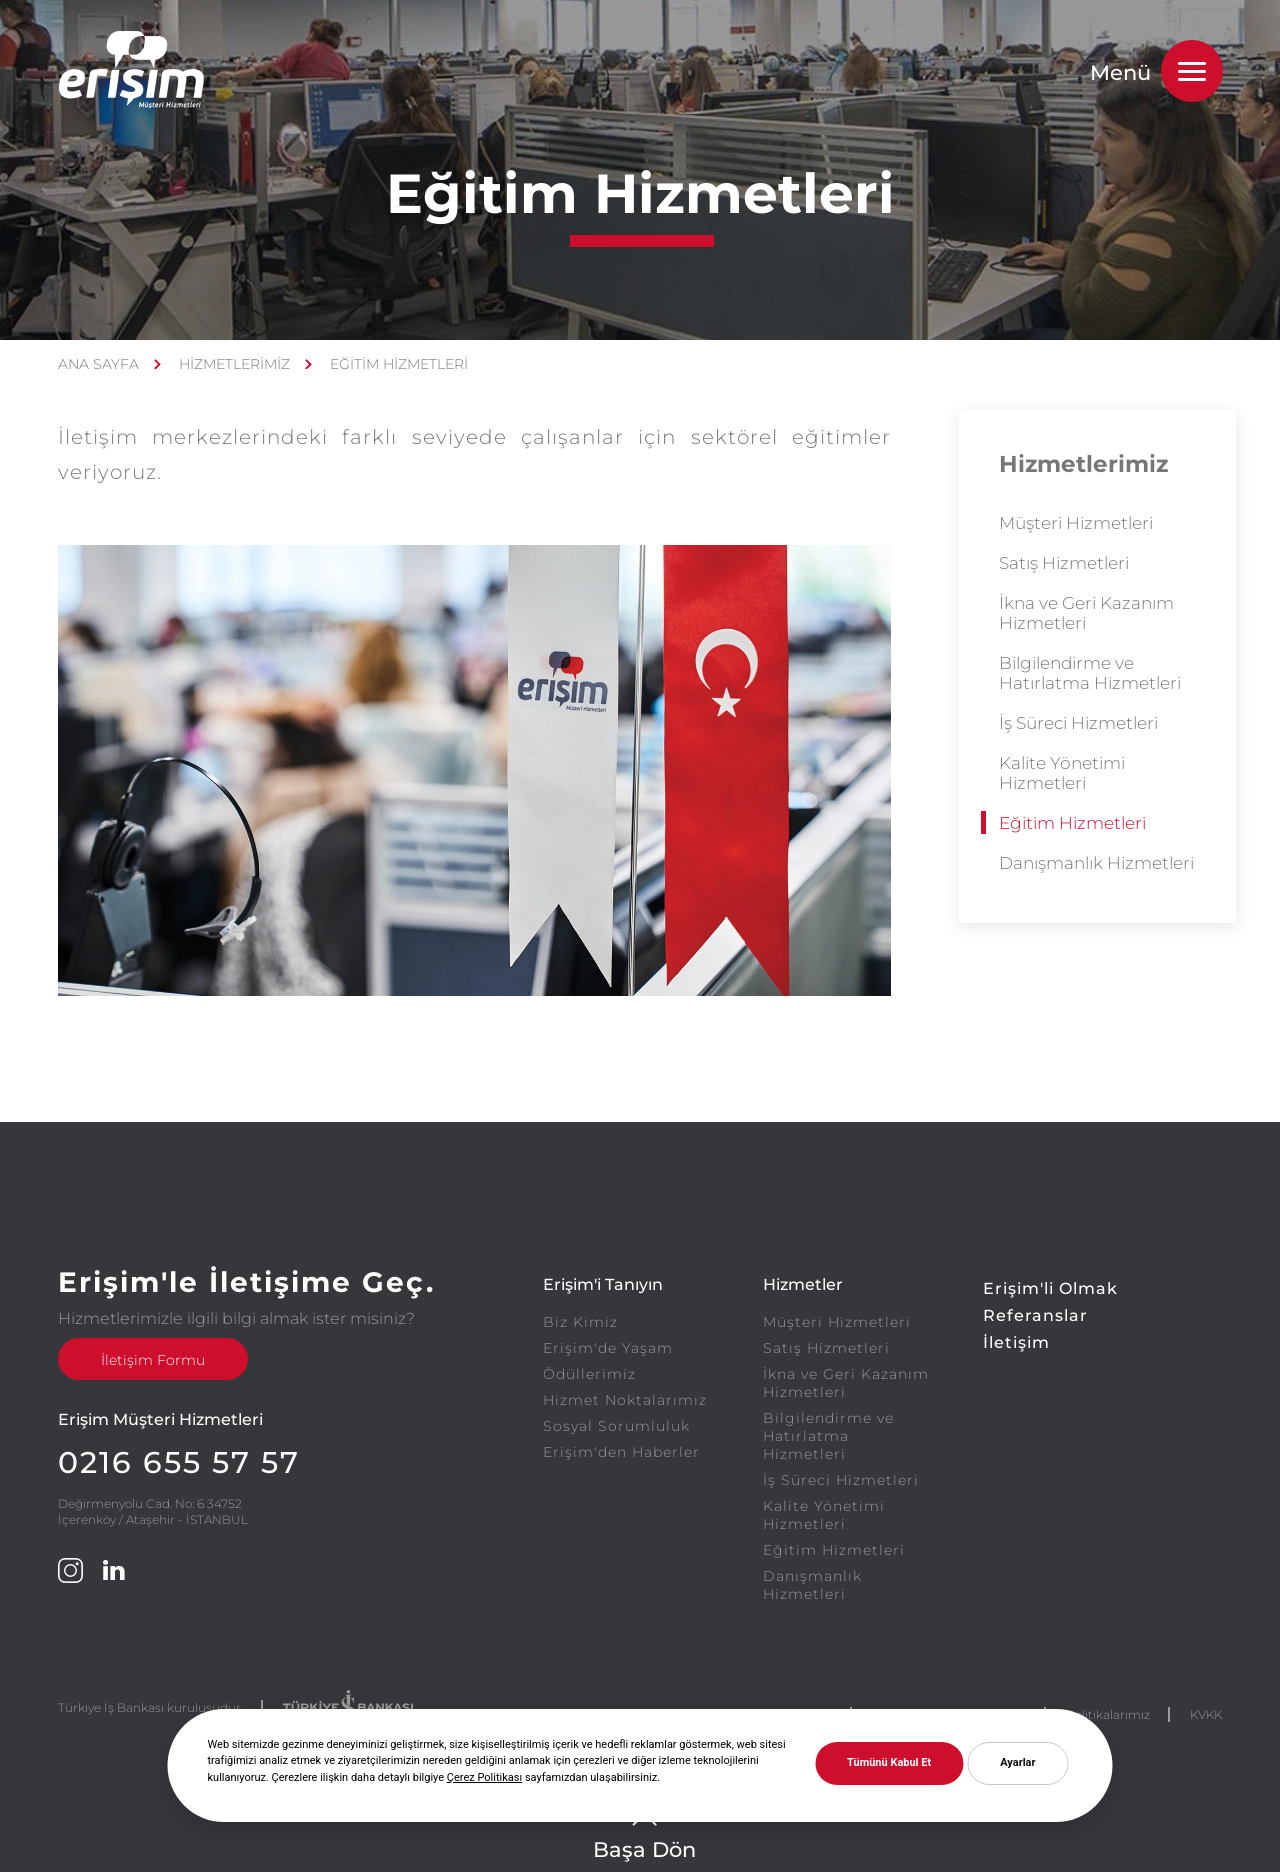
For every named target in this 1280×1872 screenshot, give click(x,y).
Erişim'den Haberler (621, 1452)
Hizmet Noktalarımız (625, 1400)
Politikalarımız (1108, 1714)
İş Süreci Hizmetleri (1078, 723)
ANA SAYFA (98, 364)
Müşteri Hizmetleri (1076, 523)
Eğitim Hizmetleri (1072, 823)
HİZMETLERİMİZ (234, 364)
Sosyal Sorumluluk (616, 1426)
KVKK (1206, 1714)
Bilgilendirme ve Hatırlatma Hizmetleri (1090, 673)
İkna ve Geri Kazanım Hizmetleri (1086, 613)
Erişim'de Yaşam (608, 1348)
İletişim (1016, 1342)
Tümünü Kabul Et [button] (889, 1762)
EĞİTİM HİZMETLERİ (399, 364)
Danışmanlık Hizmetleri (1096, 863)
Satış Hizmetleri (1064, 563)
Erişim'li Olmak (1050, 1288)
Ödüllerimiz (589, 1374)
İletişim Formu (153, 1360)
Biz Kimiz (580, 1322)
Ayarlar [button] (1017, 1762)
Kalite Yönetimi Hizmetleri (1062, 773)
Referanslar (1035, 1315)
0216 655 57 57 (179, 1462)
